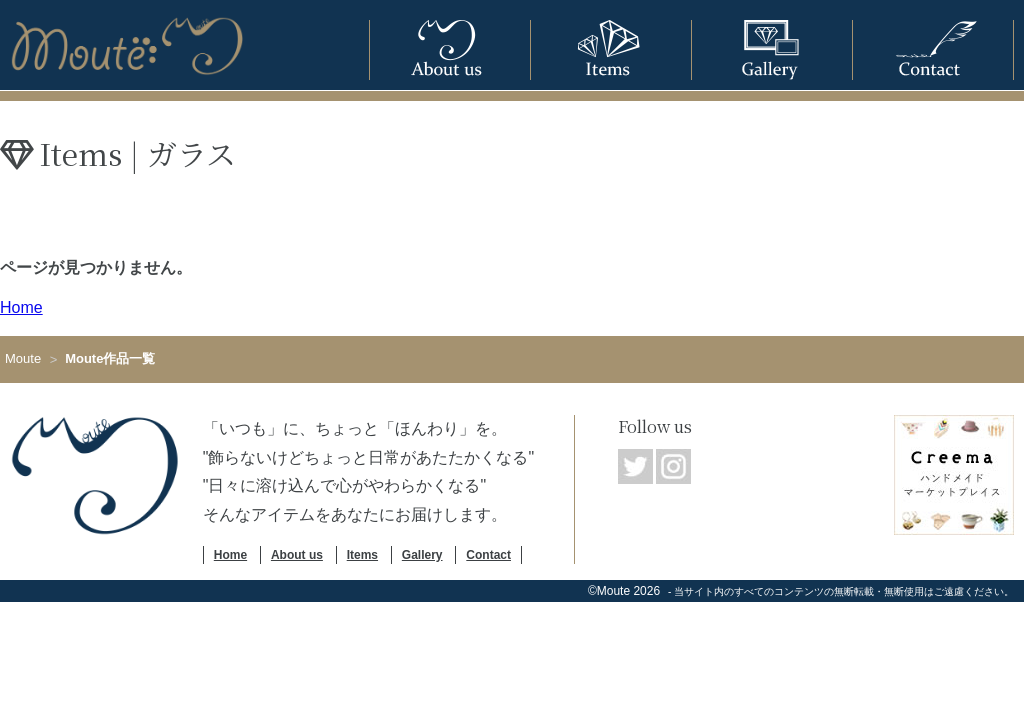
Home (21, 307)
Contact (488, 555)
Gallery (422, 555)
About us (297, 555)
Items (362, 555)
